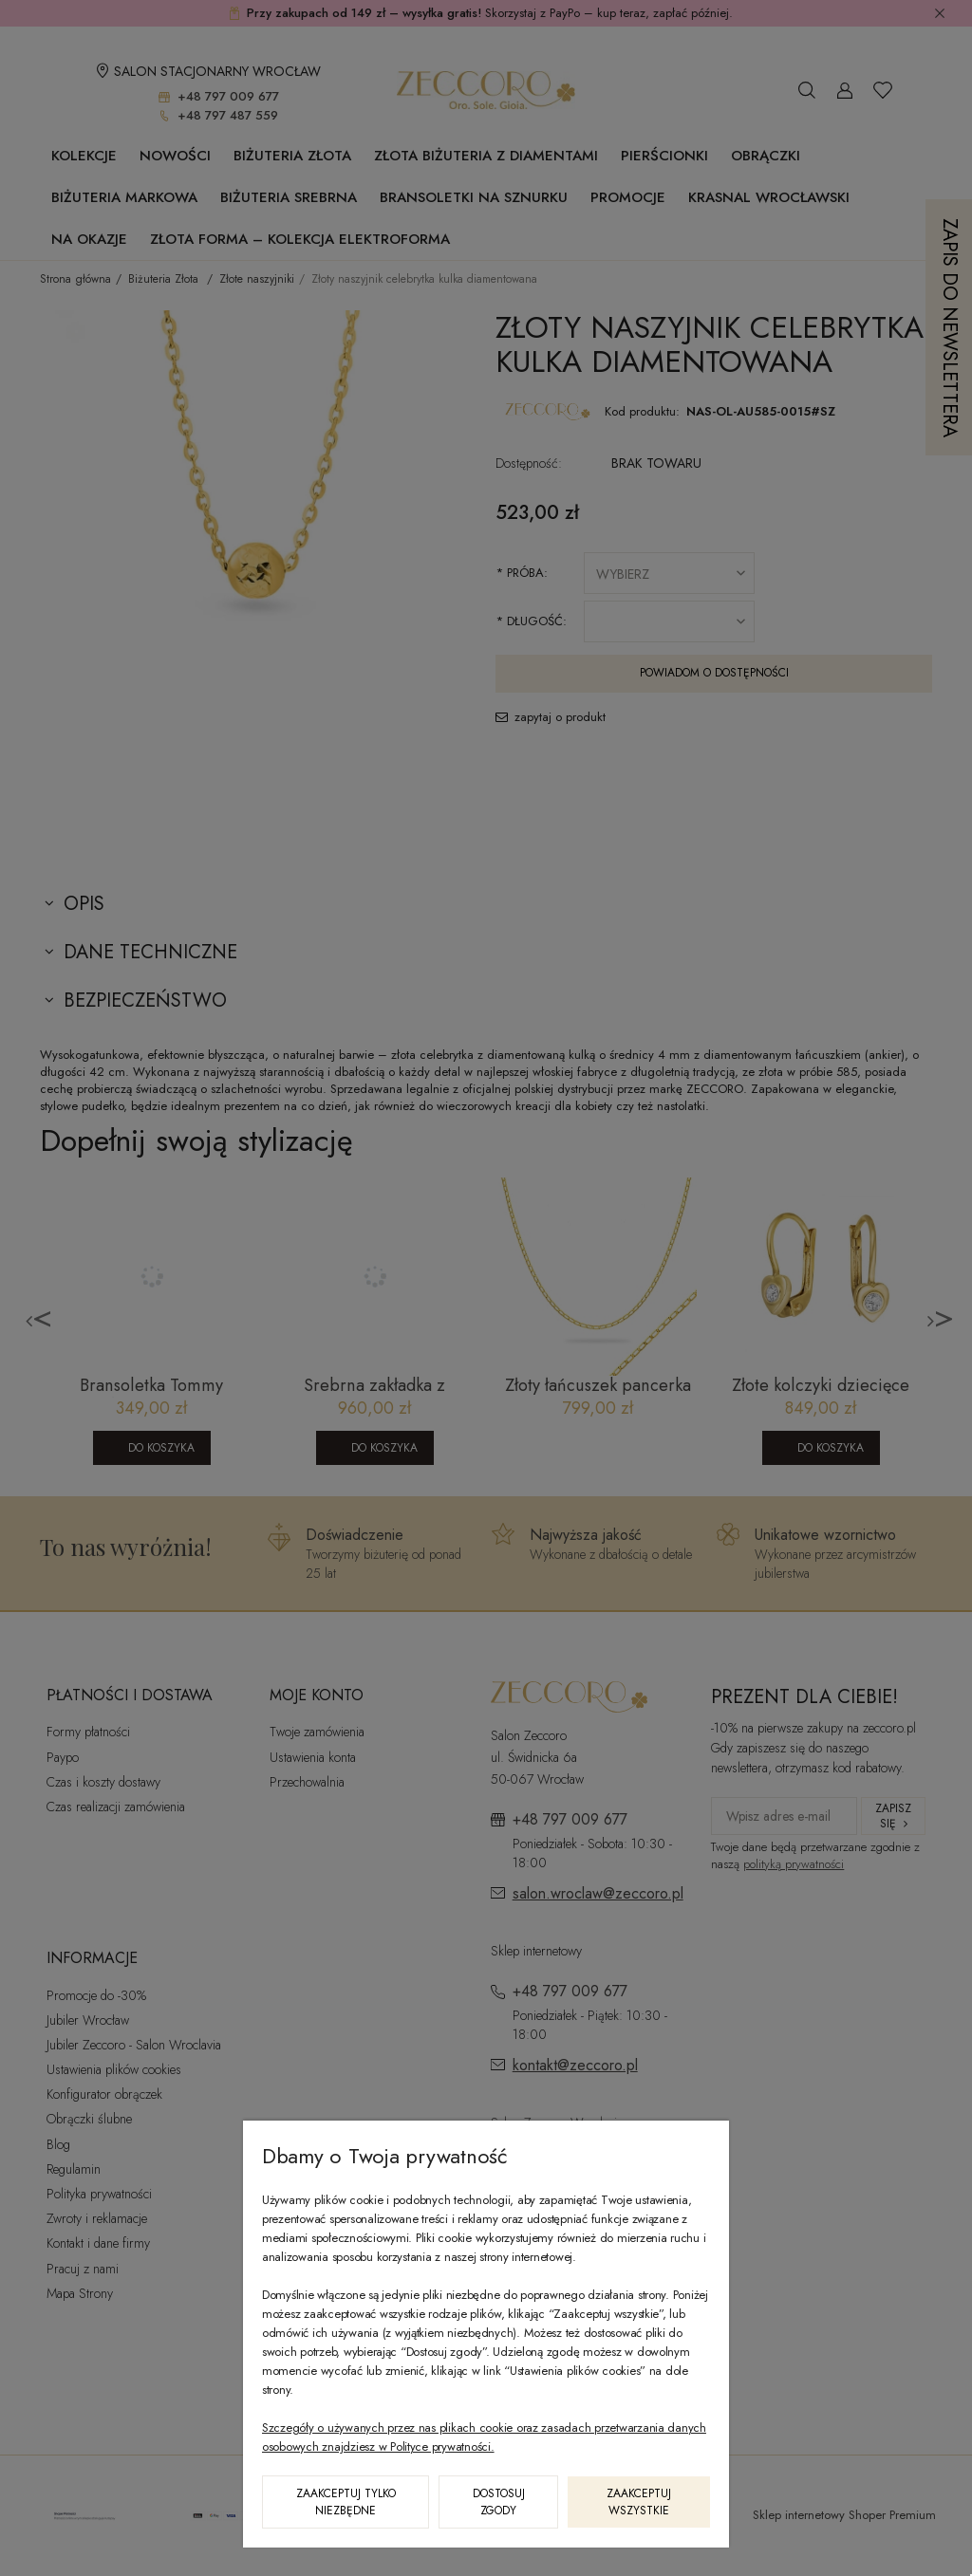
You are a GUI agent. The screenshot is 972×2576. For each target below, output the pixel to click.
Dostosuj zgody (499, 2502)
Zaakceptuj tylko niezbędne (346, 2502)
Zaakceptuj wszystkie (639, 2502)
